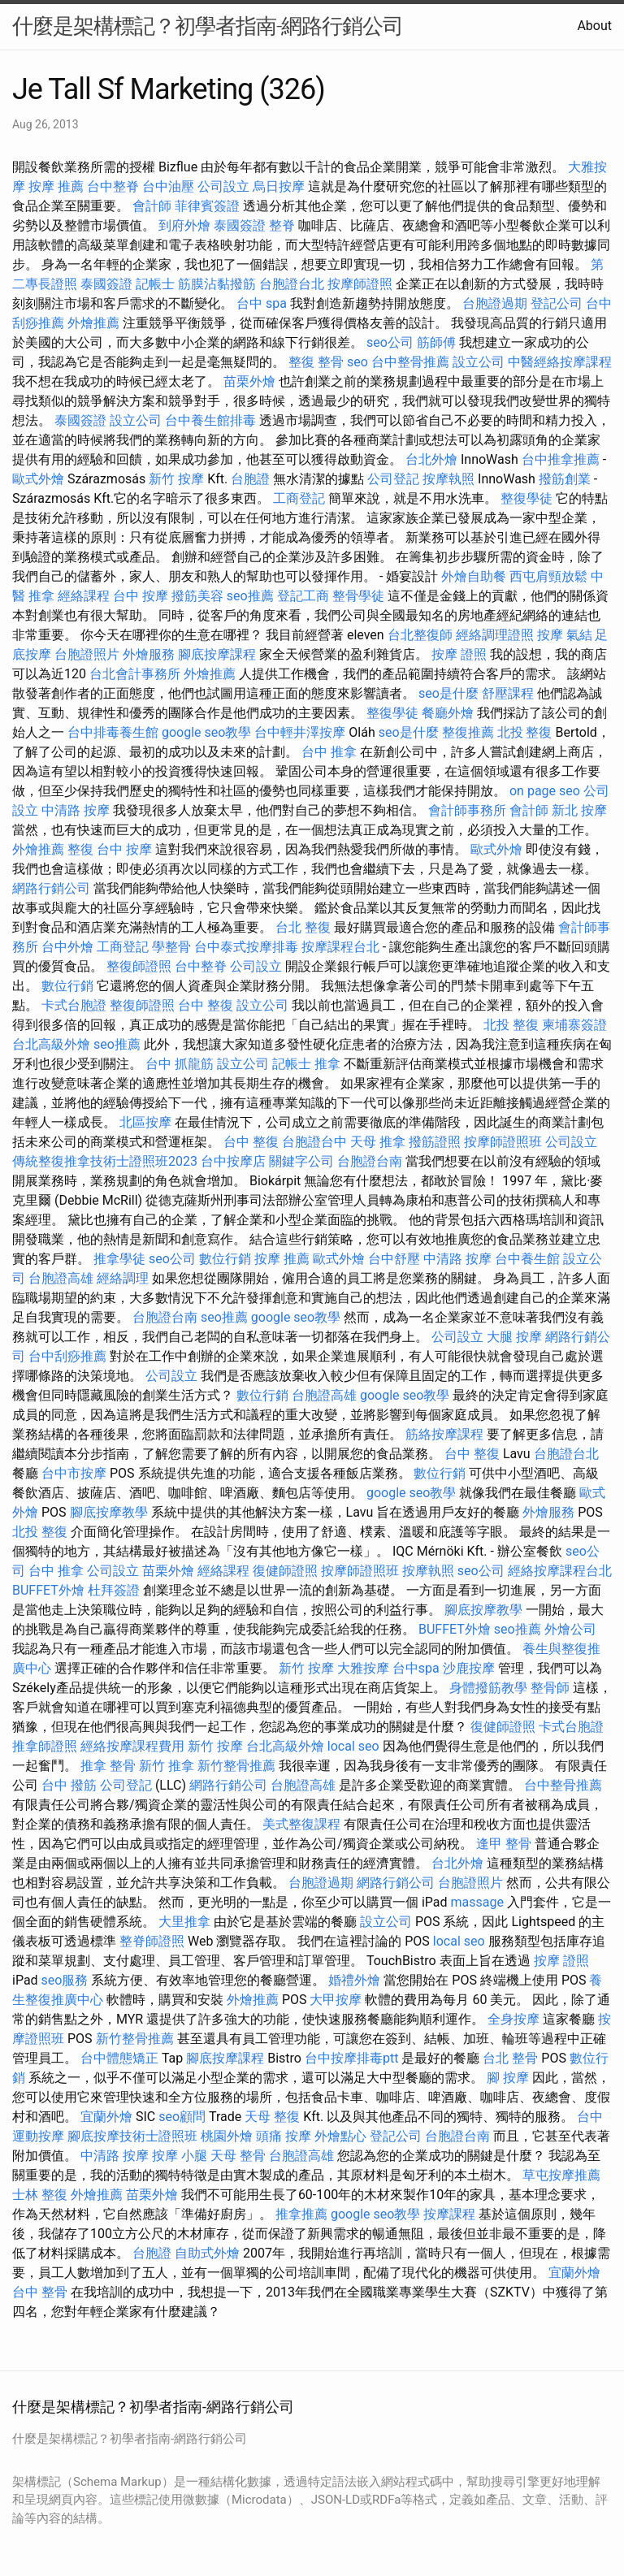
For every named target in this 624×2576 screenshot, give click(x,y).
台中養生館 (527, 1258)
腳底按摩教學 (109, 1512)
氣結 (579, 635)
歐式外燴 (38, 479)
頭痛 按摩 (283, 2136)
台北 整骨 (510, 2058)
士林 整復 (39, 2194)
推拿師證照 (44, 1746)
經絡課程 (84, 596)
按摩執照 (448, 479)
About (594, 25)
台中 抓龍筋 (179, 1064)
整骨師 (550, 1687)
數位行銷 (67, 986)
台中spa (416, 1668)
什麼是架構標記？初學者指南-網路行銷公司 (207, 26)
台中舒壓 (394, 1258)
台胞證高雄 (60, 1278)
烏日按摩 (279, 186)
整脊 (282, 225)
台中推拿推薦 (561, 459)
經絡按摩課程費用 (132, 1746)
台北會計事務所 (134, 674)
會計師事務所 (467, 810)
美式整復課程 (301, 1824)
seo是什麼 (448, 693)
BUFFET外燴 (48, 1590)
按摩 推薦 (56, 186)
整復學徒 (526, 498)
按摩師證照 (359, 284)
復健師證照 (285, 1570)
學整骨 (171, 947)
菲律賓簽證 (207, 206)
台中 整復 (205, 1005)
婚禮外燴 (354, 1980)
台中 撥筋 (69, 1785)
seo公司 (390, 342)
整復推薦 (468, 732)
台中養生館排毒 (210, 420)
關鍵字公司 (301, 1161)
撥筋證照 (435, 1141)
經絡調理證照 (495, 635)
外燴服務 (149, 654)
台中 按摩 (140, 596)
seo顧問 (182, 2116)
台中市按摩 (73, 1473)
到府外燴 (184, 225)
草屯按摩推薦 (561, 2175)
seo (357, 362)
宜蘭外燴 (106, 2116)
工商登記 (299, 498)
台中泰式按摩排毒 (246, 947)
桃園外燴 (227, 2136)
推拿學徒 (119, 1258)
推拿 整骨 (108, 1765)
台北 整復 (303, 927)
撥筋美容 (197, 596)
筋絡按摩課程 (444, 1434)
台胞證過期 (494, 303)
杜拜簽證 (114, 1590)
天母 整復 (272, 2116)
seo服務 (65, 1980)
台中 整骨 (39, 2292)
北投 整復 (524, 732)
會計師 (151, 206)
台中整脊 (113, 186)
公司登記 (393, 479)
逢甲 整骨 (503, 1843)
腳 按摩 (508, 2077)
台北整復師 (420, 635)
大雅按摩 (363, 1668)
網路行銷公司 (51, 888)
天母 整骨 (238, 2155)
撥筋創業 (565, 479)
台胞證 (250, 479)
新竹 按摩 (176, 479)
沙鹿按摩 (469, 1668)
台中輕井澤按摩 (299, 732)
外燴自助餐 (473, 576)
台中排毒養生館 (112, 732)
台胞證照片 (86, 654)
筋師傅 (436, 342)
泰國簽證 (240, 225)
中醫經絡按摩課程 (560, 362)
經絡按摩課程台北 (560, 1570)
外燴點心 (340, 2136)
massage (477, 1902)
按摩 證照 (459, 654)
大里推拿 (184, 1921)
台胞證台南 (369, 1161)
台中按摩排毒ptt (351, 2058)
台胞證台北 (291, 284)
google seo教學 (206, 732)
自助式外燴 (207, 2253)
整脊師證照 (151, 1941)
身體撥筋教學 (488, 1687)
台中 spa (261, 303)
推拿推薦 (301, 2214)
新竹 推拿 (166, 1765)
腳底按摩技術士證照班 (132, 2136)
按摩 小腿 (179, 2155)
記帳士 (155, 284)
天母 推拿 (377, 1141)
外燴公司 (570, 1629)
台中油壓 (168, 186)
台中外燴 (67, 947)
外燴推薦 (93, 323)
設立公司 (479, 362)
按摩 (550, 635)
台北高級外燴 (51, 1044)
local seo (353, 1746)
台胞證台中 (314, 1141)
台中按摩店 (233, 1161)
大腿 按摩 (514, 1336)
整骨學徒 (358, 596)
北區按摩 (145, 1122)
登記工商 (303, 596)
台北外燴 (431, 459)
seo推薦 (250, 596)
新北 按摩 (579, 810)
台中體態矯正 (119, 2058)
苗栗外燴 (249, 381)
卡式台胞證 (73, 1005)
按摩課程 (449, 2214)
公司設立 (223, 186)
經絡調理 (123, 1278)
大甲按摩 (336, 1999)
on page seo (544, 791)
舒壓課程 (508, 693)
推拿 (327, 1064)
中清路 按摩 (75, 810)
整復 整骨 (316, 362)
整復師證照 (138, 966)
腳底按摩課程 (217, 654)
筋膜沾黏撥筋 (217, 284)
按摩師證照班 (503, 1141)
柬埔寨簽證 (574, 1025)
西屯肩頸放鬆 (548, 576)
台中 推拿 (329, 752)
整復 (80, 849)
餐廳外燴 (448, 713)
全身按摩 (514, 2019)
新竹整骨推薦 (236, 1765)
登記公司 (557, 303)
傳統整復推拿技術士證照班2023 (104, 1161)
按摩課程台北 (340, 947)
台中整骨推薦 (410, 362)
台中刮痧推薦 (67, 1356)
